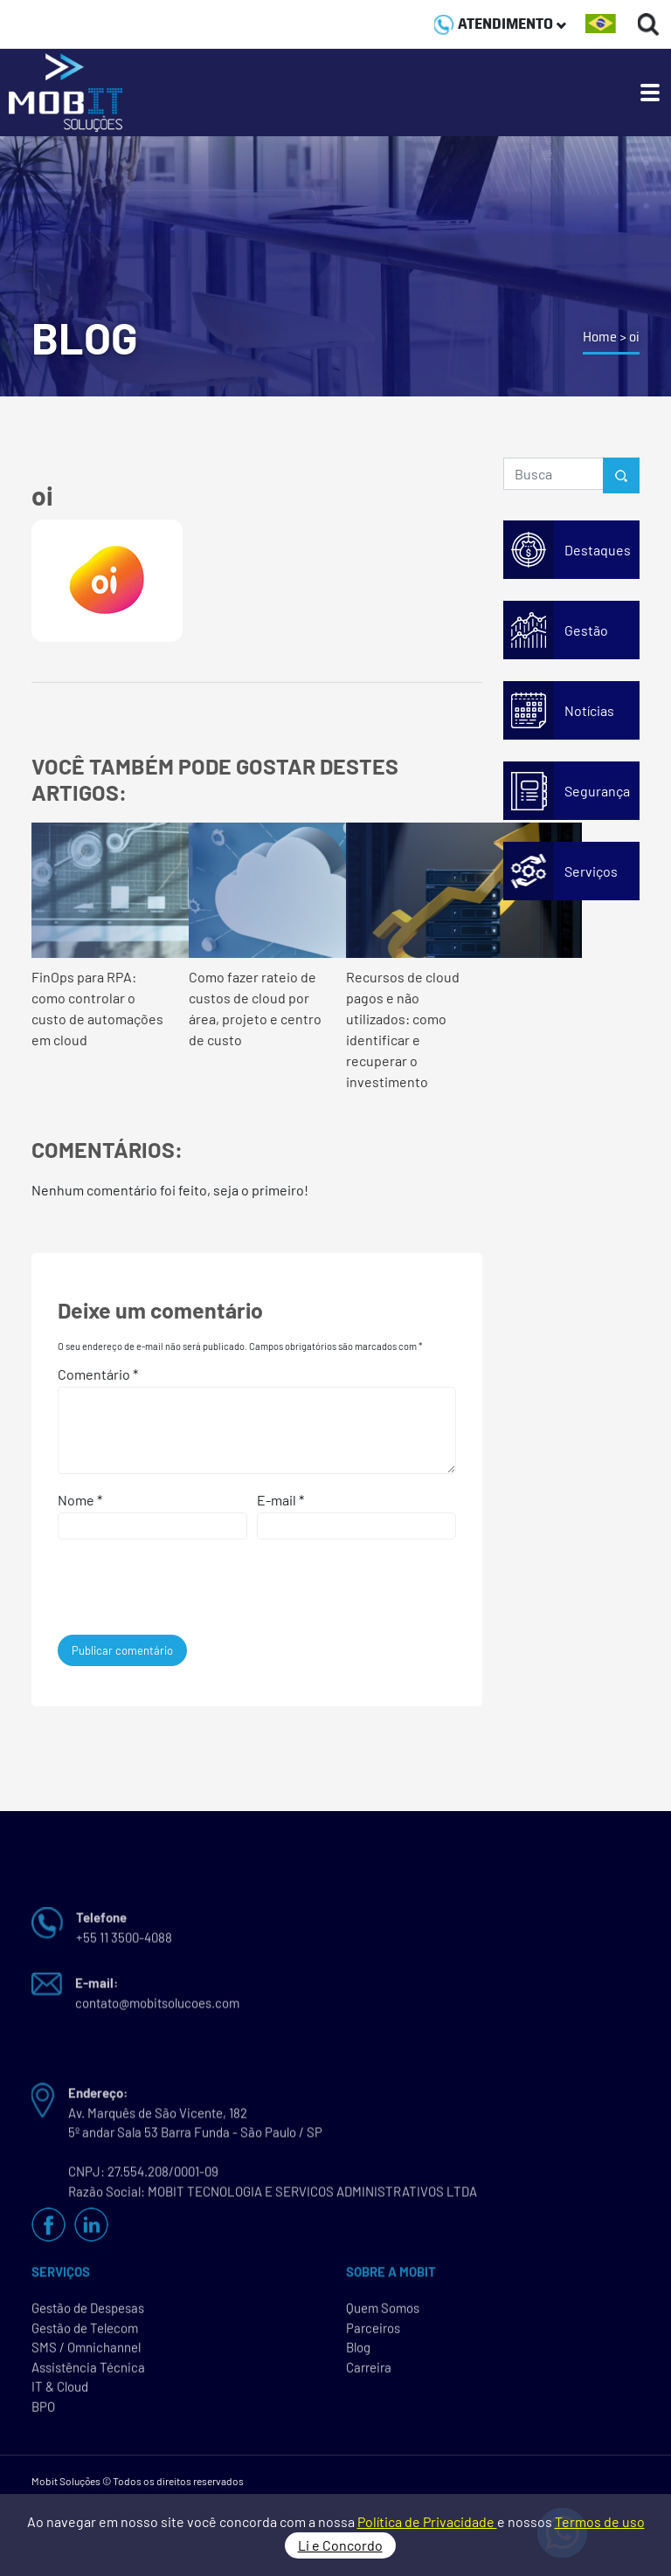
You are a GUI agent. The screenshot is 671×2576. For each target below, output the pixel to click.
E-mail (280, 1499)
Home (600, 337)
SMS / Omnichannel (86, 2351)
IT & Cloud (59, 2391)
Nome (80, 1499)
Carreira (368, 2371)
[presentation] (176, 1591)
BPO (43, 2410)
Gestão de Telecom (84, 2331)
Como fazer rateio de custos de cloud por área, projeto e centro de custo (257, 935)
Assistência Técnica (88, 2371)
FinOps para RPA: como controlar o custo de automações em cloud (99, 935)
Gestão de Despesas (87, 2312)
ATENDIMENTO (500, 23)
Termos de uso (600, 2521)
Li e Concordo (340, 2545)
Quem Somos (382, 2312)
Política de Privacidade (427, 2521)
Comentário (98, 1374)
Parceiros (373, 2331)
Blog (358, 2351)
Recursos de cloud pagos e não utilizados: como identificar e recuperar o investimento (414, 956)
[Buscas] (648, 24)
